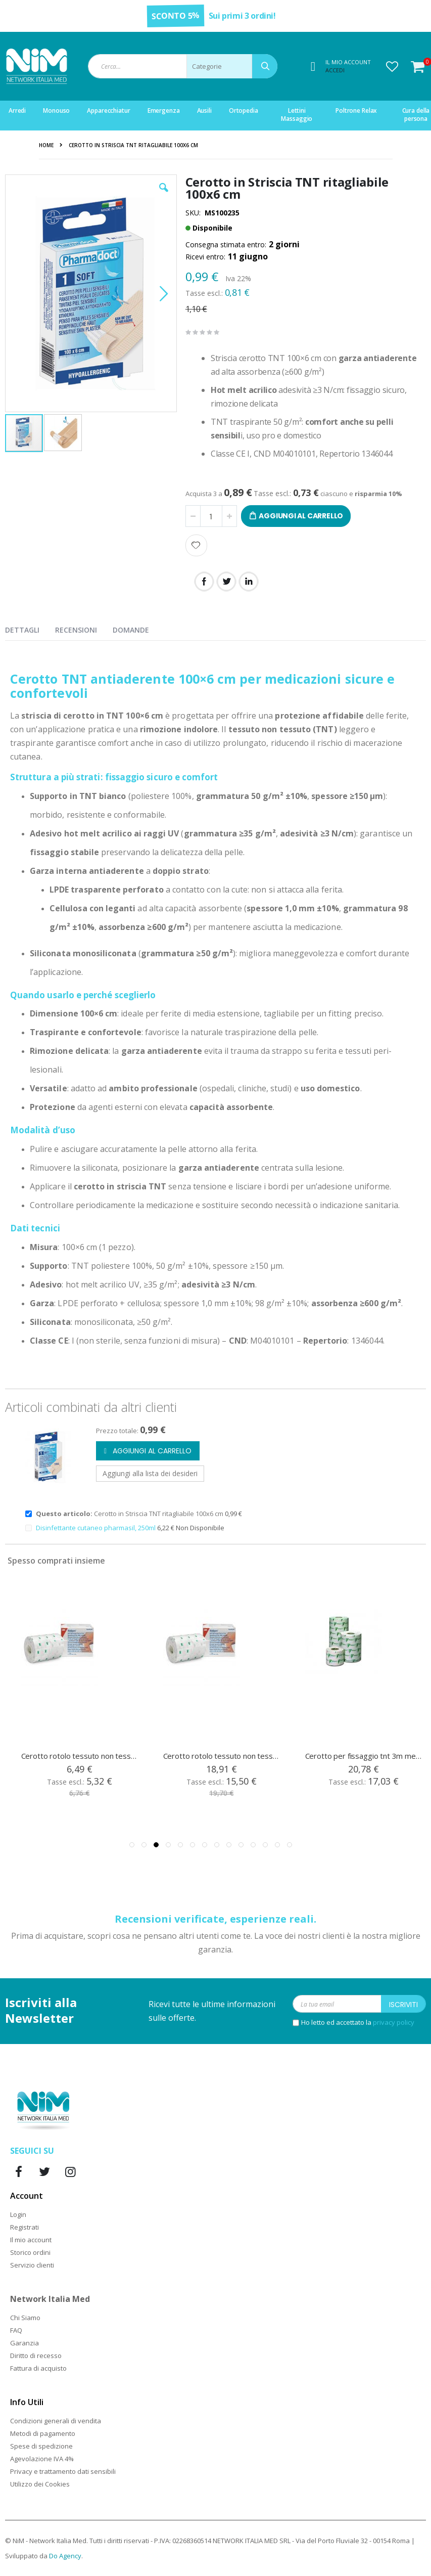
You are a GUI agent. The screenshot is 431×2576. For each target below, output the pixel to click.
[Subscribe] (403, 2004)
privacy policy (393, 2022)
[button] (392, 66)
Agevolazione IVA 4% (42, 2458)
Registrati (24, 2227)
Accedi (335, 70)
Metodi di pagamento (42, 2433)
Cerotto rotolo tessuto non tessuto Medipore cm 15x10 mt (222, 1756)
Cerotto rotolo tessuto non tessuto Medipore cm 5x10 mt (80, 1756)
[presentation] (30, 628)
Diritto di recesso (36, 2355)
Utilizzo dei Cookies (40, 2484)
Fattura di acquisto (38, 2368)
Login (18, 2214)
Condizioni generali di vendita (55, 2420)
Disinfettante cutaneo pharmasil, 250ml (96, 1527)
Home (46, 145)
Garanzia (24, 2342)
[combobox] (182, 66)
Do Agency (65, 2555)
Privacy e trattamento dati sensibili (63, 2471)
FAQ (16, 2330)
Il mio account (31, 2239)
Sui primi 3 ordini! (242, 15)
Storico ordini (30, 2252)
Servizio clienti (32, 2265)
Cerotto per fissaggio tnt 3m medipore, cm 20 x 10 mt (364, 1756)
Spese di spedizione (41, 2446)
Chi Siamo (25, 2317)
